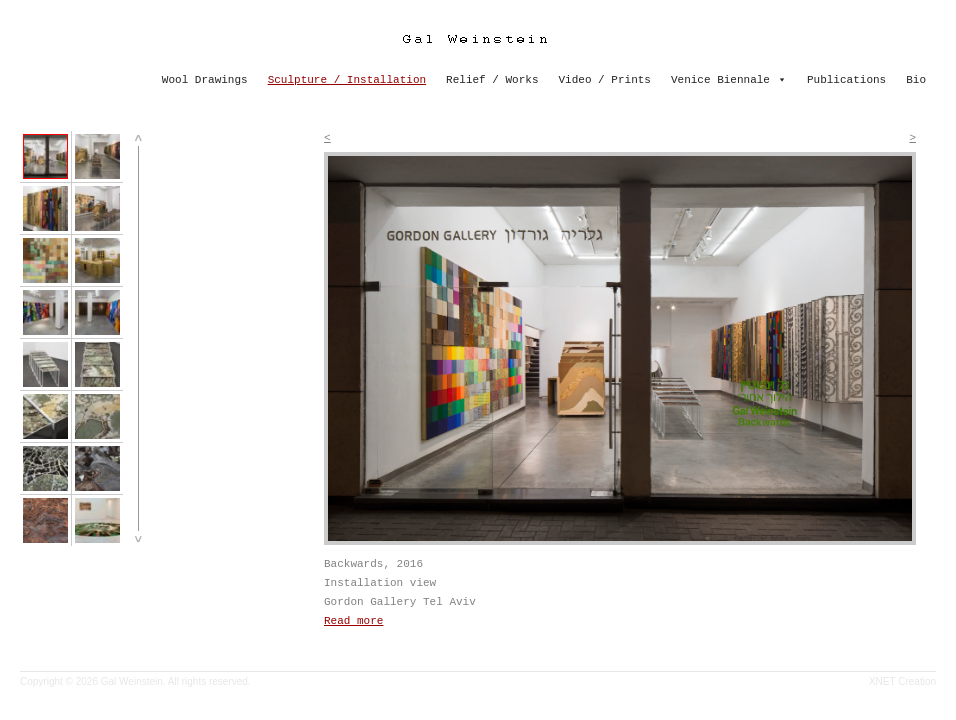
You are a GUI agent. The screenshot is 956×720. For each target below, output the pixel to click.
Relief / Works (492, 80)
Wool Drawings (205, 80)
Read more (353, 621)
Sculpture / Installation (347, 80)
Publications (846, 80)
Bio (916, 80)
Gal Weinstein (132, 681)
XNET (882, 681)
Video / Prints (605, 80)
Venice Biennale (720, 80)
